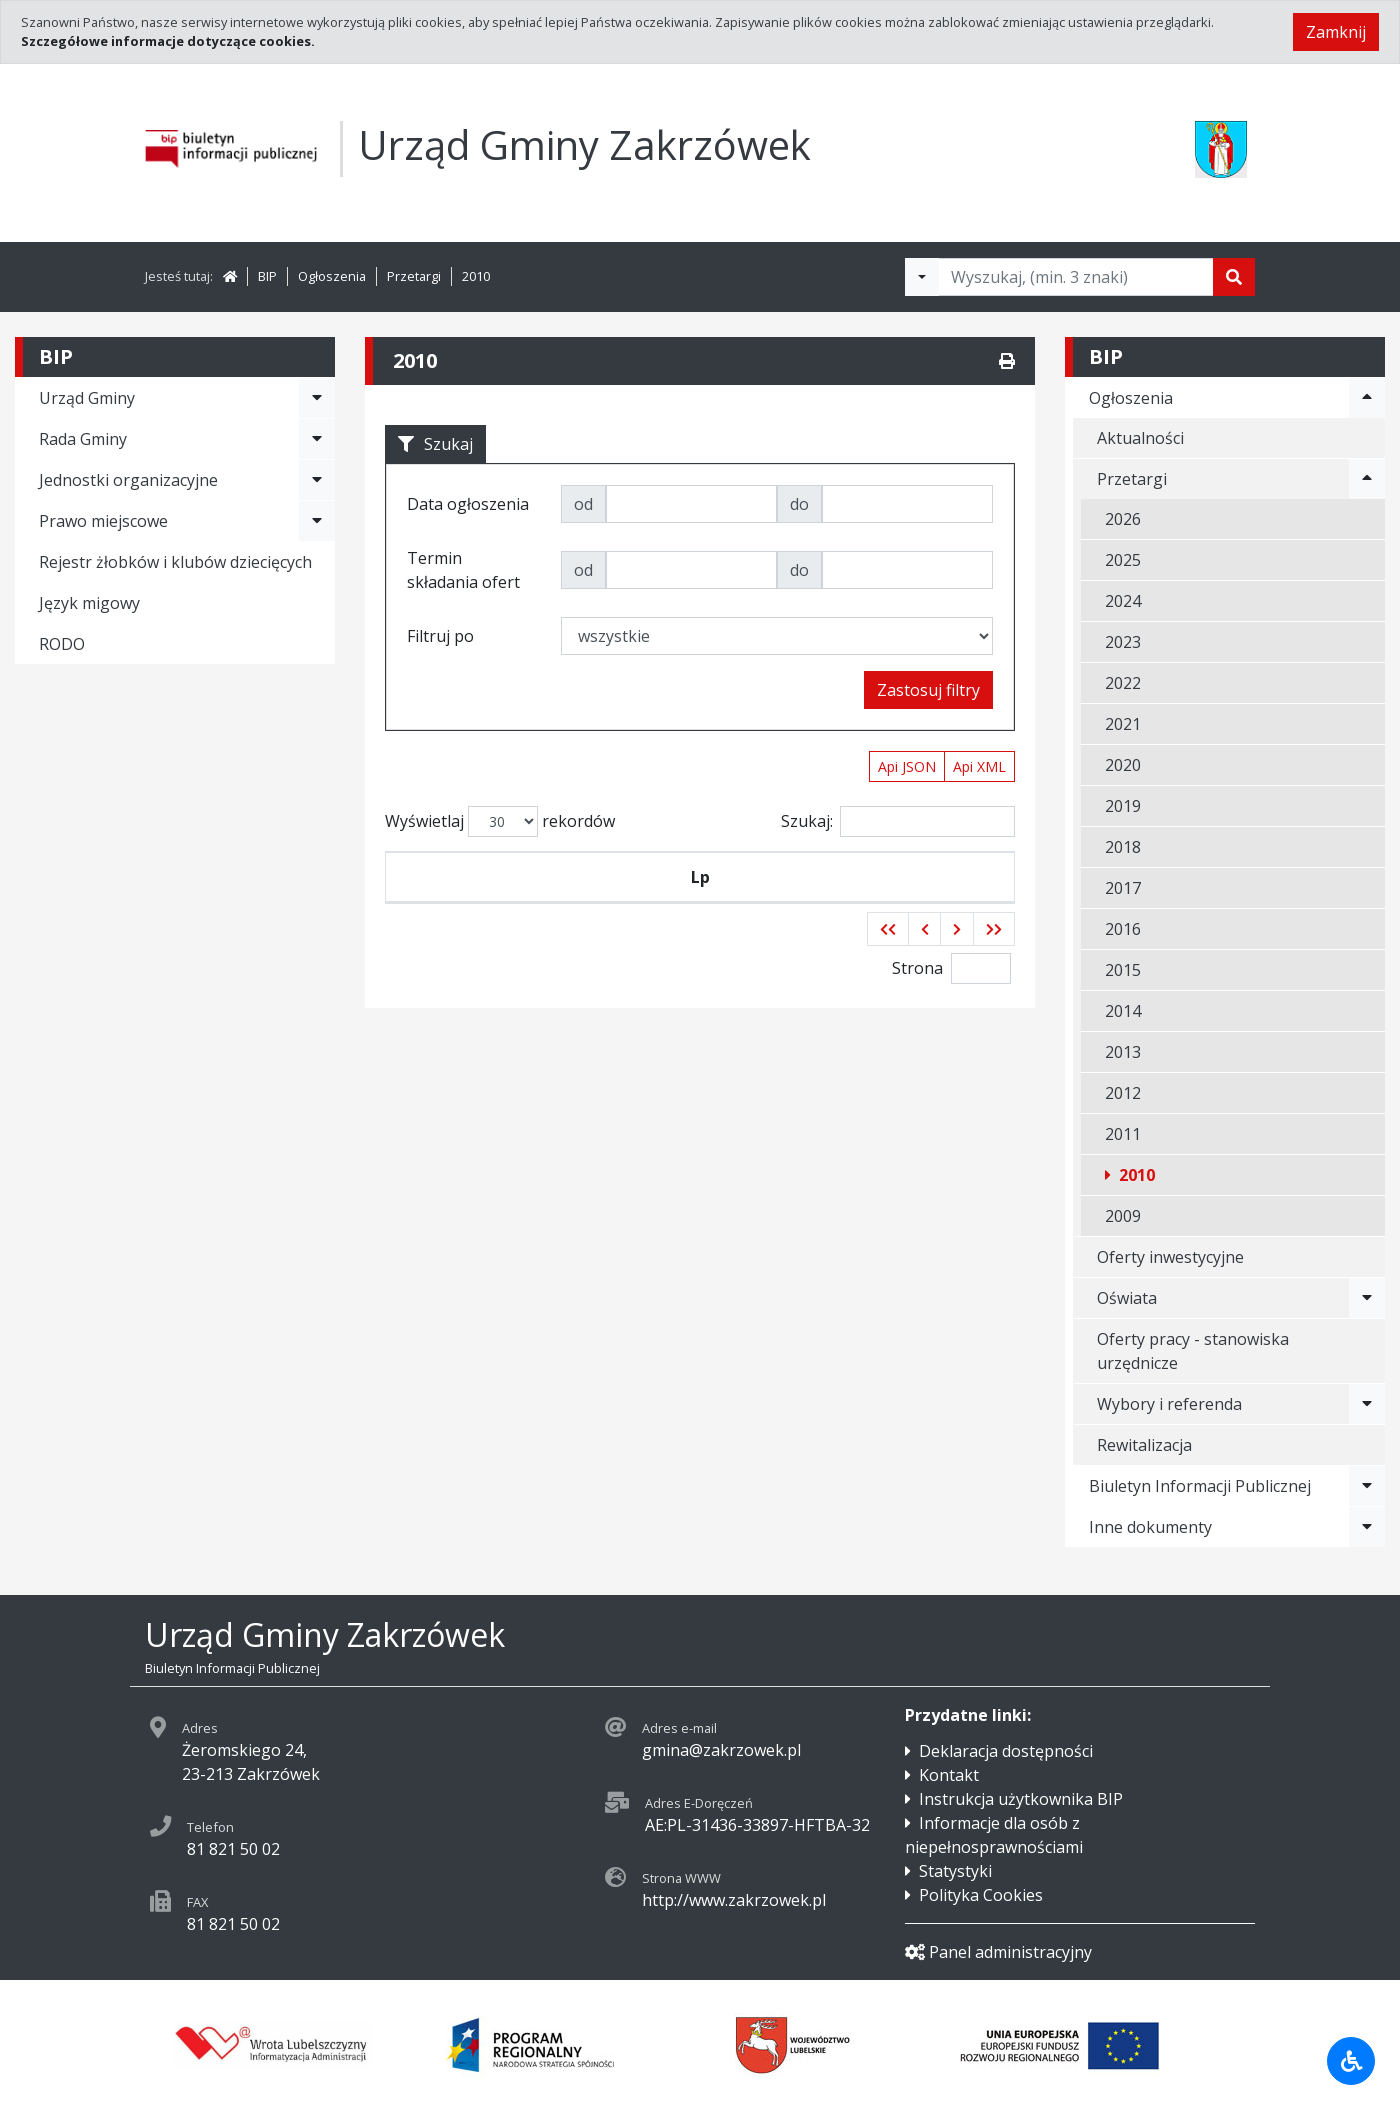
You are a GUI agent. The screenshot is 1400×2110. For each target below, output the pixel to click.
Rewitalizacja (1144, 1445)
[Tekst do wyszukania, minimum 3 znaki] (1076, 277)
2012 (1123, 1093)
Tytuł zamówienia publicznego (780, 901)
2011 (1123, 1134)
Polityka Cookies (981, 1895)
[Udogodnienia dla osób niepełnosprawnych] (1351, 2061)
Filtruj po (440, 636)
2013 (1123, 1052)
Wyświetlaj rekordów (500, 821)
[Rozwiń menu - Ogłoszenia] (1367, 398)
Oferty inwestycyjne (1170, 1257)
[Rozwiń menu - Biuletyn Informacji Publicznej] (1367, 1486)
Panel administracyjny (998, 1952)
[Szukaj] (1234, 277)
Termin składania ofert (937, 901)
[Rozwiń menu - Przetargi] (1367, 479)
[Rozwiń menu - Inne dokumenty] (1367, 1527)
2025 (1123, 560)
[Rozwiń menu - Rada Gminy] (317, 439)
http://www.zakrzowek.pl (734, 1900)
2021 (1123, 724)
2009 (1123, 1216)
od (583, 504)
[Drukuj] (1007, 361)
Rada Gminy (83, 439)
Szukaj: (898, 821)
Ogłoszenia (332, 276)
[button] (888, 977)
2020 (1123, 765)
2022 (1123, 683)
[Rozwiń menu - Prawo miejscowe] (317, 521)
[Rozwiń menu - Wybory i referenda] (1367, 1404)
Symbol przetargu (490, 901)
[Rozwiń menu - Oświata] (1367, 1298)
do (799, 504)
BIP (267, 276)
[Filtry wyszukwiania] (922, 277)
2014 (1123, 1011)
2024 (1123, 601)
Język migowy (89, 603)
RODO (62, 644)
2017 (1123, 888)
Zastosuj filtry (928, 690)
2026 (1123, 519)
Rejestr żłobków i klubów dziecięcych (175, 562)
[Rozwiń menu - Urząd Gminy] (317, 398)
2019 (1123, 806)
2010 (476, 276)
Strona (917, 1016)
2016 (1123, 929)
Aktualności (1140, 438)
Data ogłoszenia (626, 901)
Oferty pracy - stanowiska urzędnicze (1193, 1351)
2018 (1123, 847)
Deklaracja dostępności (1006, 1751)
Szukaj (435, 444)
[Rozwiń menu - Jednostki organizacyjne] (317, 480)
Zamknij (1336, 32)
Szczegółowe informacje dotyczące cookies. (168, 41)
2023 (1123, 642)
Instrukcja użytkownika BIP (1021, 1799)
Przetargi (414, 276)
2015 (1123, 970)
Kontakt (949, 1775)
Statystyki (955, 1871)
